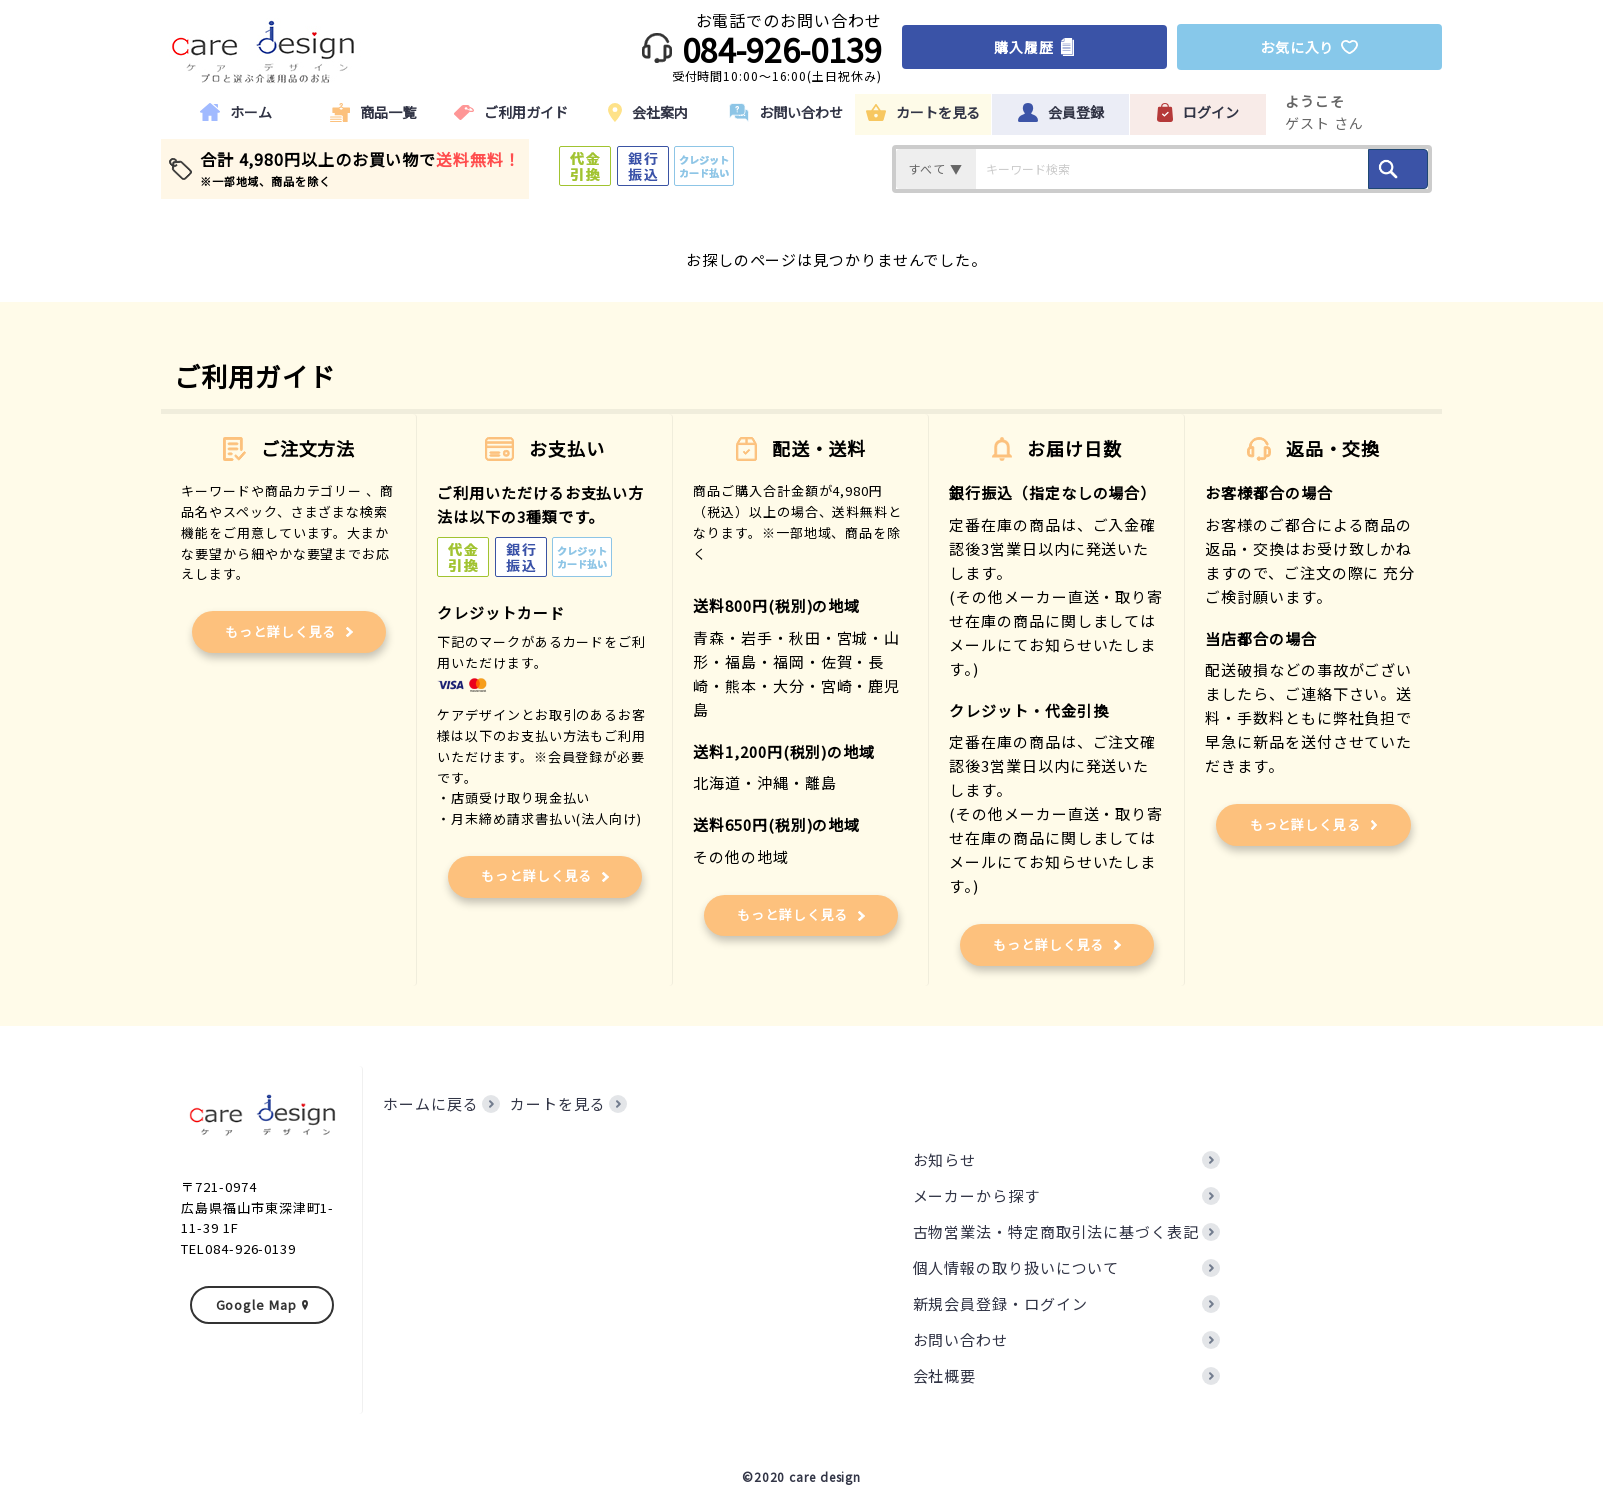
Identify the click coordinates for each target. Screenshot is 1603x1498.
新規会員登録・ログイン (1000, 1303)
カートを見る (557, 1103)
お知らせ (945, 1159)
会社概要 (945, 1375)
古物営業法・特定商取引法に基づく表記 (1056, 1231)
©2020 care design (801, 1476)
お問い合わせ (960, 1339)
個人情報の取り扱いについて (1016, 1267)
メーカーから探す (976, 1195)
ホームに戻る (430, 1103)
